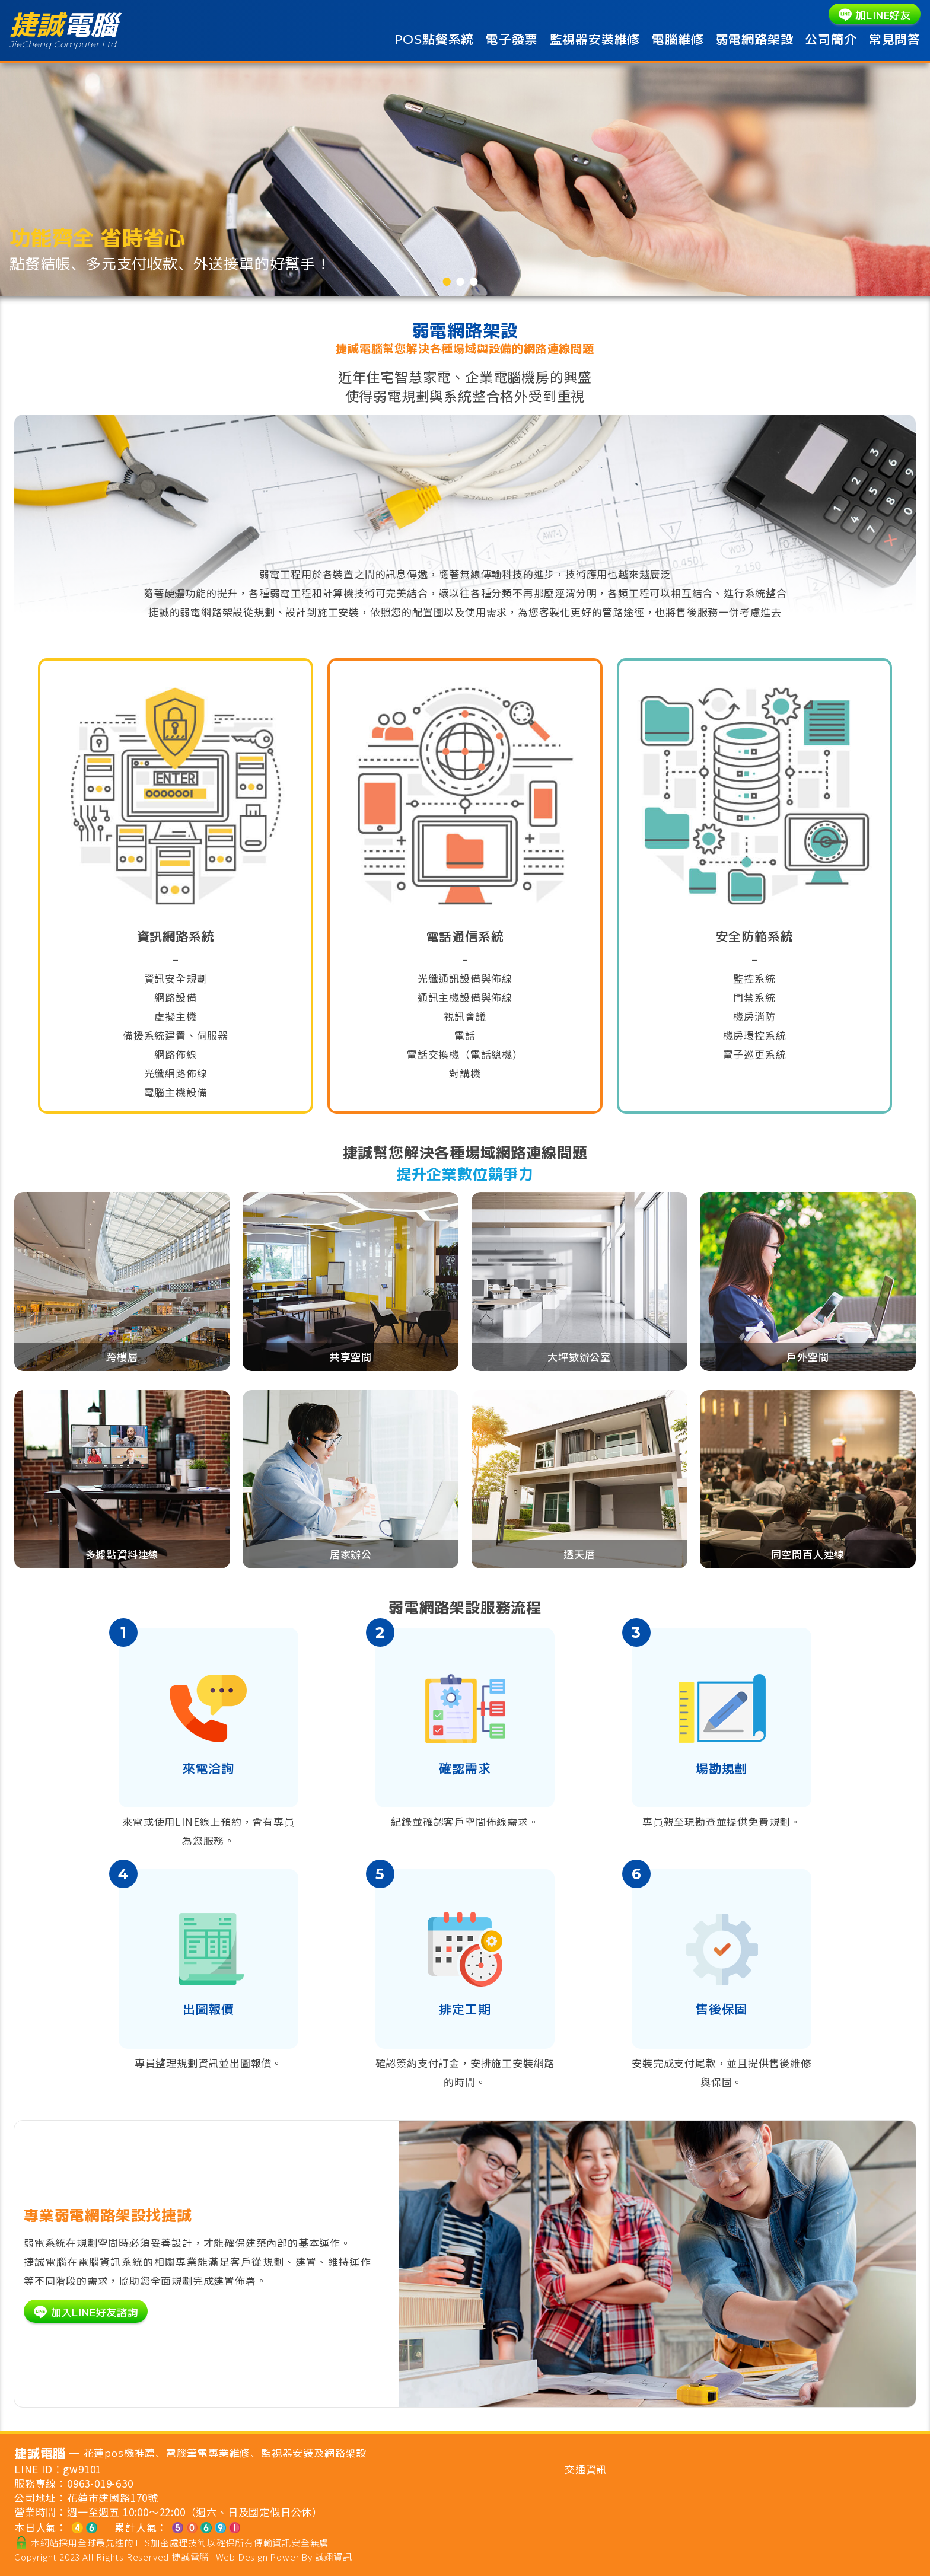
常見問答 (895, 38)
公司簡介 (830, 38)
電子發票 (511, 38)
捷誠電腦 (190, 2557)
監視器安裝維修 (595, 38)
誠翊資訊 (333, 2557)
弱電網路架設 (755, 38)
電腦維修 (677, 38)
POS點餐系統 (434, 38)
